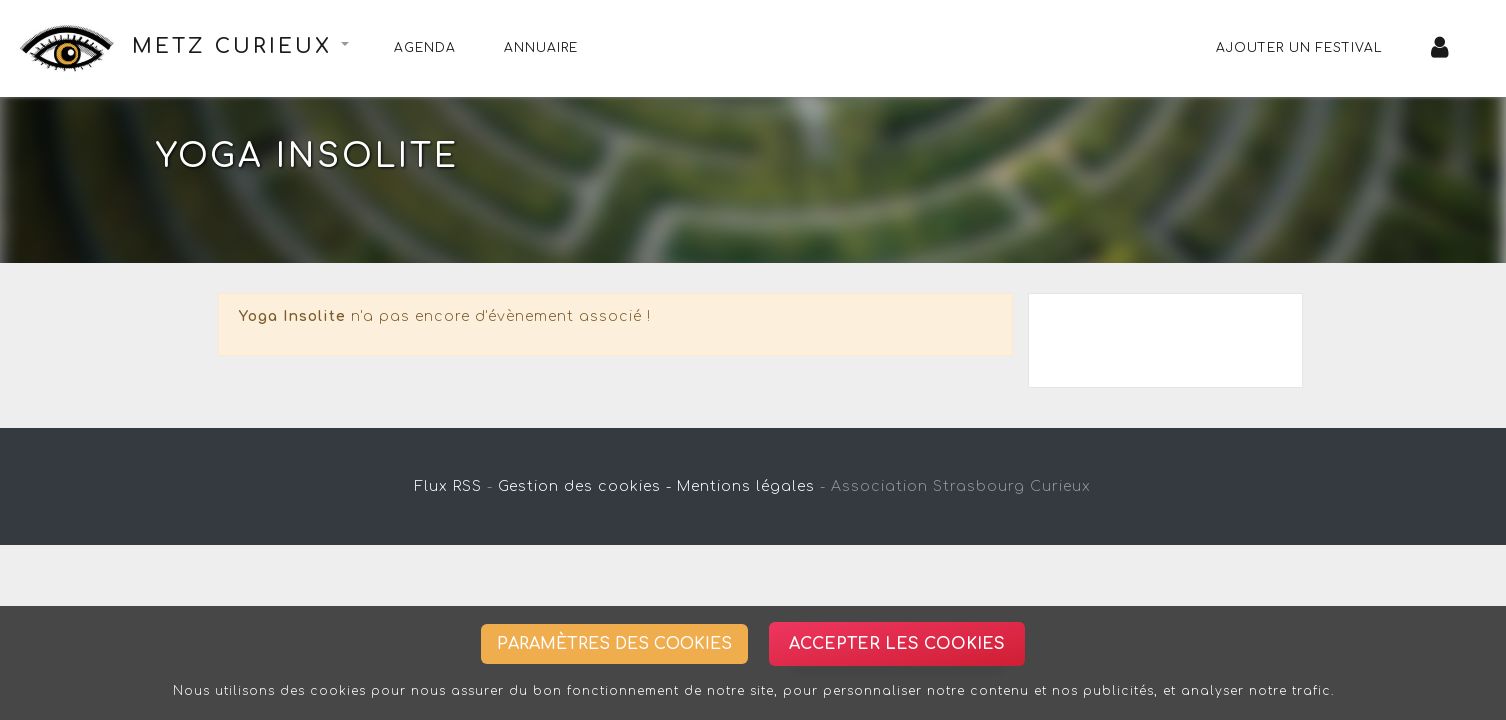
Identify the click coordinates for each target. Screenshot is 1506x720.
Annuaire (541, 48)
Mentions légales (746, 486)
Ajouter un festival (1299, 48)
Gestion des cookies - (585, 486)
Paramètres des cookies (614, 644)
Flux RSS (448, 486)
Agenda (425, 48)
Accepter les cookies (897, 644)
